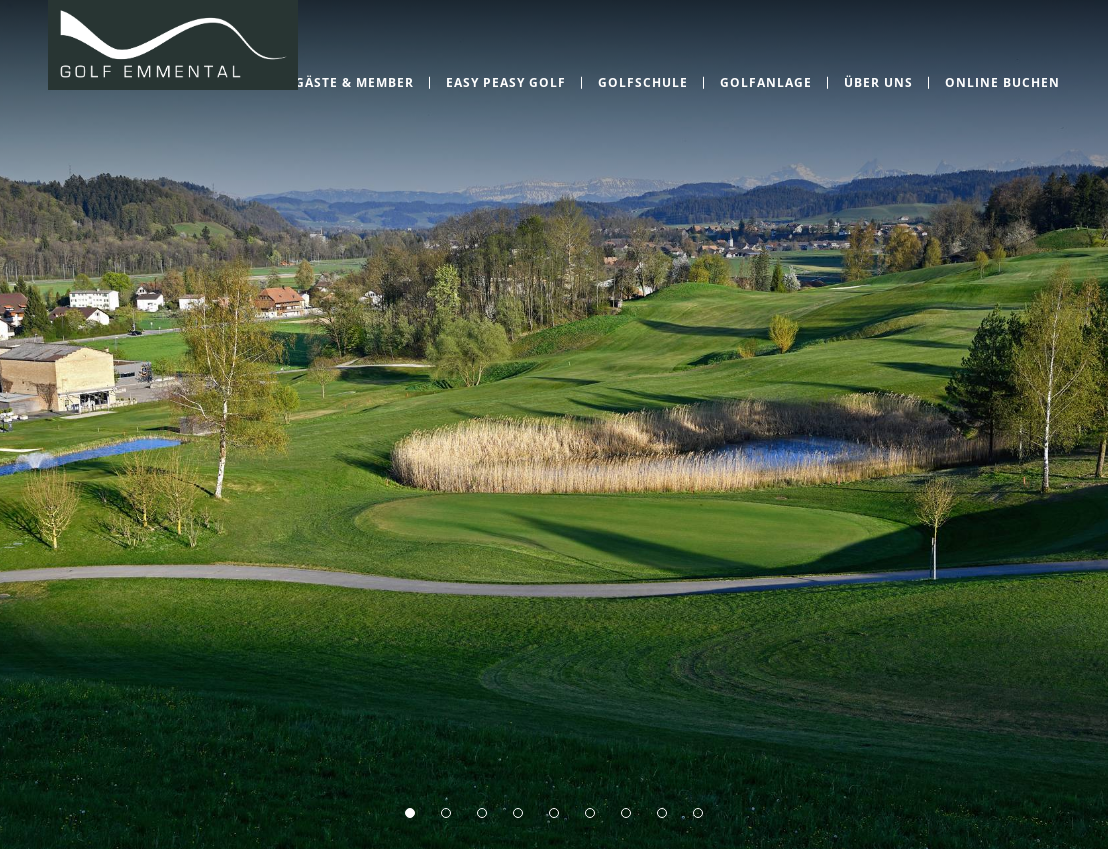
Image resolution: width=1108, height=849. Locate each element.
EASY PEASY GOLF (506, 82)
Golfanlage (766, 82)
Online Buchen (1002, 82)
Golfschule (643, 82)
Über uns (878, 82)
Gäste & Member (354, 82)
